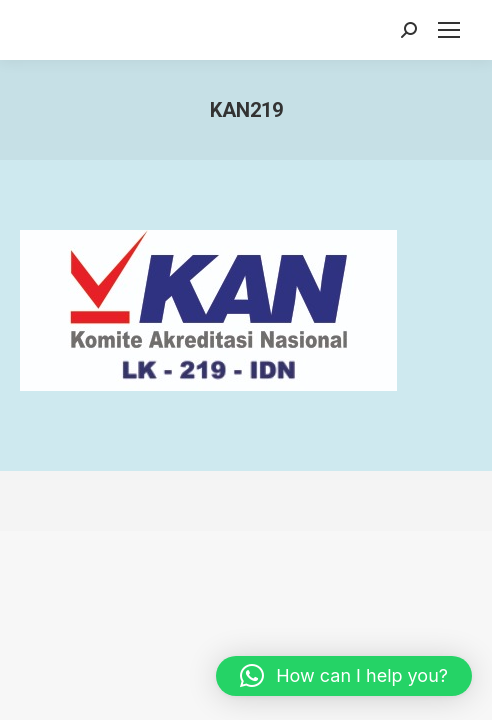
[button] (344, 676)
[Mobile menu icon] (449, 30)
